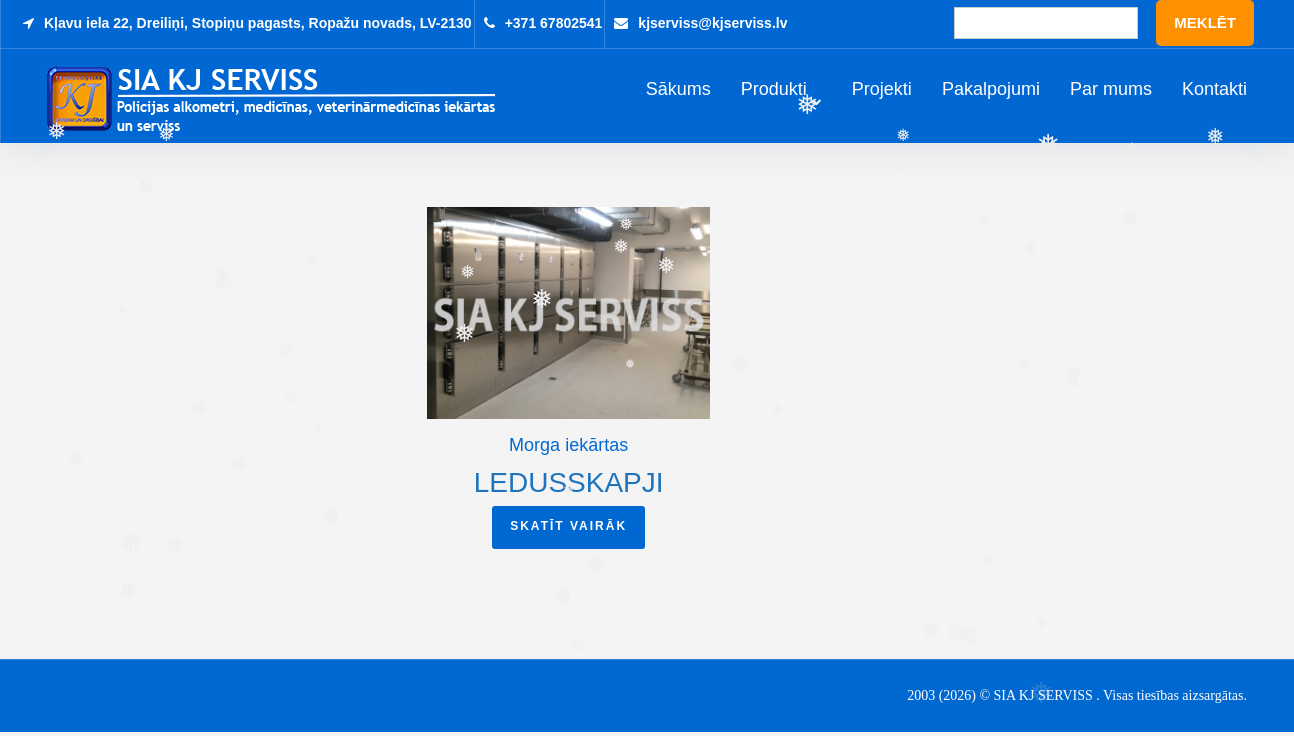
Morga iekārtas (568, 449)
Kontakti (1214, 91)
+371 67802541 (554, 23)
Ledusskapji (569, 486)
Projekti (882, 91)
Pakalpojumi (991, 91)
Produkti (774, 91)
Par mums (1111, 91)
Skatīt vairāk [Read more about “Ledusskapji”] (568, 530)
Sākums (678, 91)
